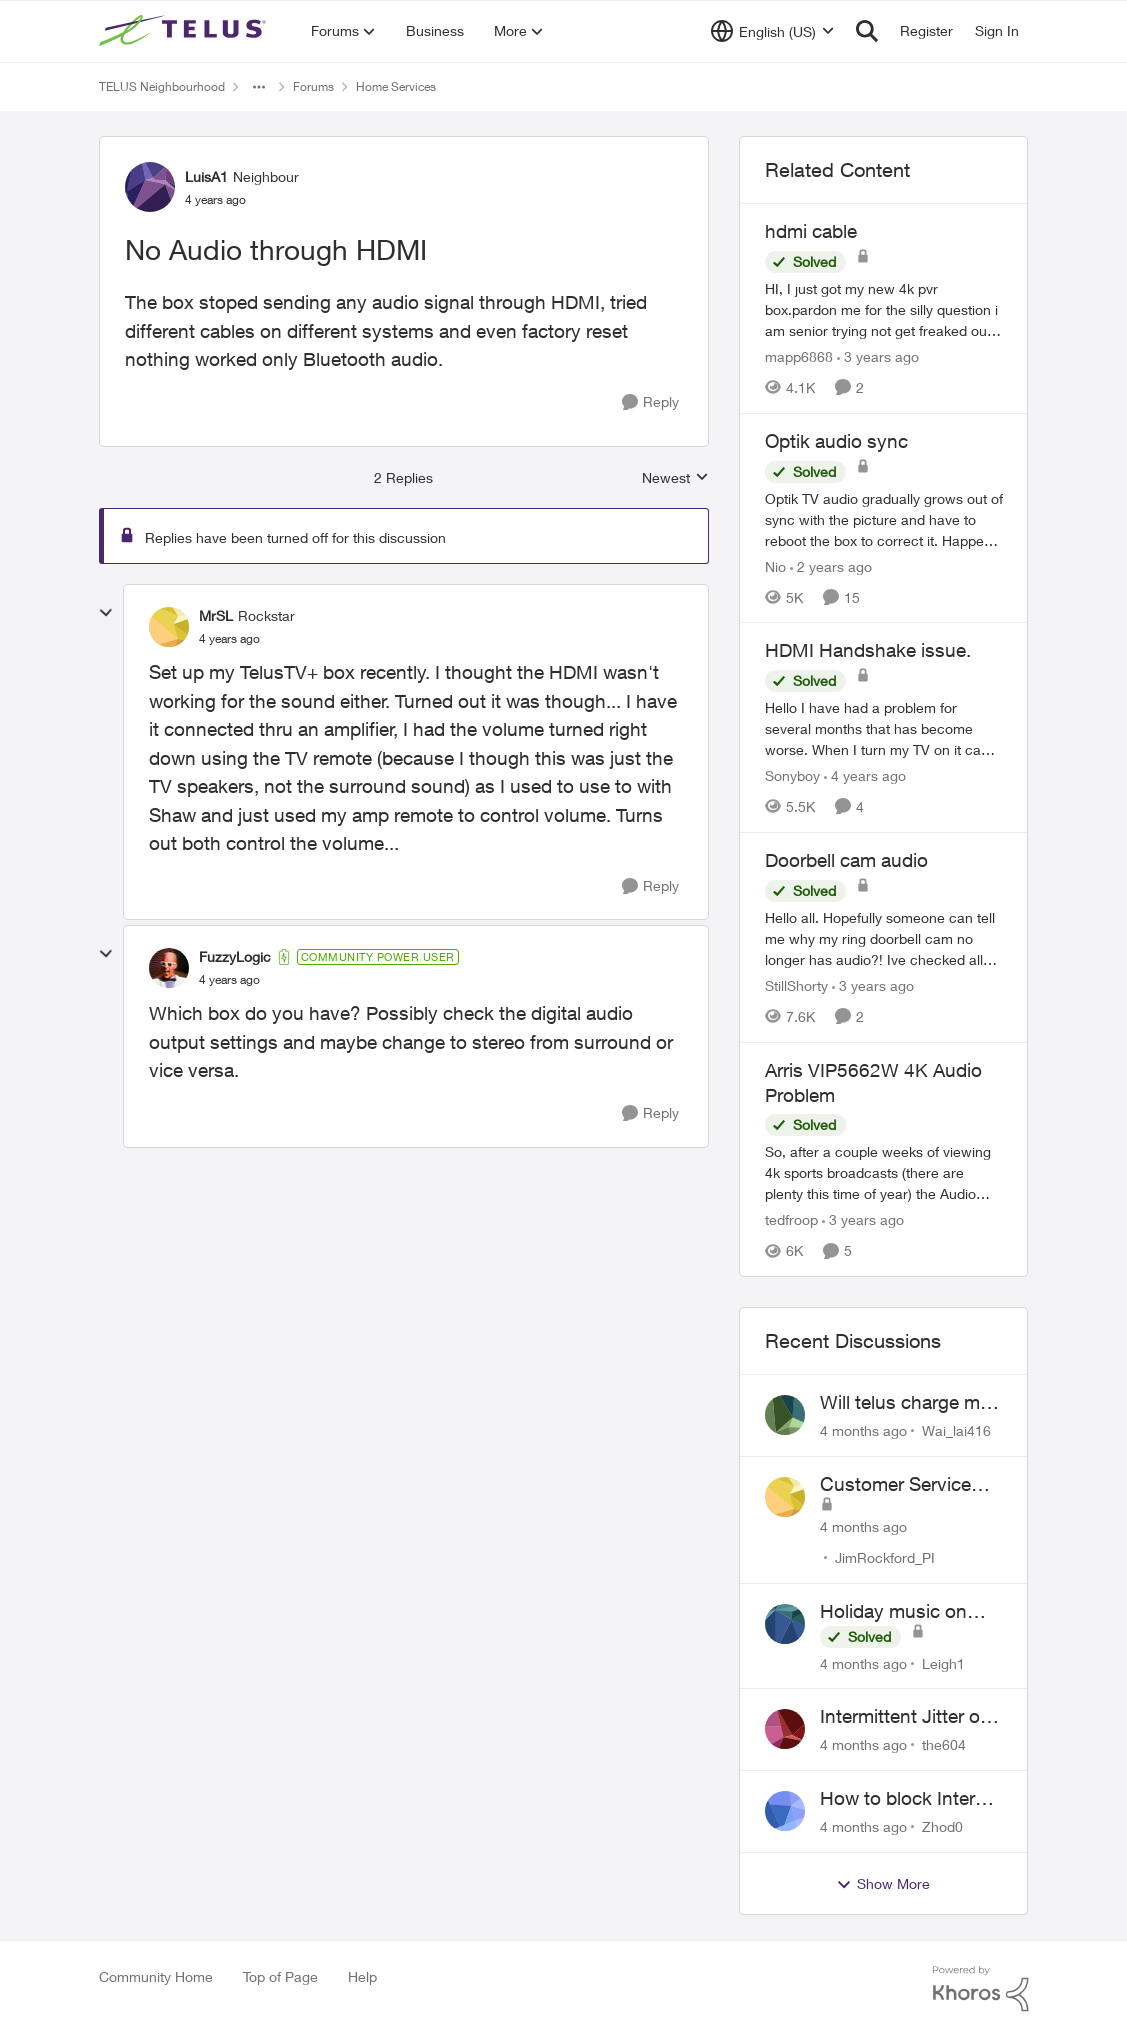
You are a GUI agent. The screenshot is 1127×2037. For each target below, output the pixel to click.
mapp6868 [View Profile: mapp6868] (799, 356)
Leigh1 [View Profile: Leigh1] (943, 1662)
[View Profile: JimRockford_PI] (785, 1497)
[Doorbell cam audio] (884, 938)
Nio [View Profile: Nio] (775, 565)
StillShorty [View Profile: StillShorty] (796, 985)
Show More (883, 1884)
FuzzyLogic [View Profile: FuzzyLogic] (235, 956)
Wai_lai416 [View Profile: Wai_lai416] (956, 1430)
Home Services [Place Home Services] (396, 86)
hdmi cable (811, 231)
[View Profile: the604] (785, 1729)
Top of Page (280, 1976)
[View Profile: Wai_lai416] (785, 1415)
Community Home (156, 1976)
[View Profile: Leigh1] (785, 1624)
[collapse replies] (106, 613)
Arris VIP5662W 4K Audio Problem (873, 1082)
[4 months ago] (863, 1430)
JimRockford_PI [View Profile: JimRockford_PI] (885, 1557)
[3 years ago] (878, 356)
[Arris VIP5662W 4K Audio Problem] (884, 1172)
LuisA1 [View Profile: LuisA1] (206, 176)
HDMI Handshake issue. (868, 650)
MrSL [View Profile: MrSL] (216, 615)
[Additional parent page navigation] (259, 87)
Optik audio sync (836, 441)
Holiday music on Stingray (893, 1612)
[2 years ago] (831, 565)
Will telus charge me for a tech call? (905, 1403)
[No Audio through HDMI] (229, 639)
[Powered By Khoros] (981, 1989)
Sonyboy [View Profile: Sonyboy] (792, 775)
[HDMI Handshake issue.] (884, 728)
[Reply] (650, 402)
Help (362, 1976)
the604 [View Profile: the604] (944, 1744)
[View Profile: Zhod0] (785, 1811)
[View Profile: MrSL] (169, 627)
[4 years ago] (865, 775)
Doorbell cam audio (846, 860)
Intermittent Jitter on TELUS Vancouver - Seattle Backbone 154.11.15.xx (905, 1717)
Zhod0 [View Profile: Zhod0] (942, 1826)
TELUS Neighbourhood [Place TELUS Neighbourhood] (162, 86)
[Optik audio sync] (884, 518)
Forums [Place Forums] (313, 86)
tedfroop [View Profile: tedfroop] (791, 1219)
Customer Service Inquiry (895, 1485)
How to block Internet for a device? (911, 1799)
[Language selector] (772, 31)
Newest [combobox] (675, 478)
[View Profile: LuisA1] (150, 187)
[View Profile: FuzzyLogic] (169, 968)
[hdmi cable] (884, 309)
